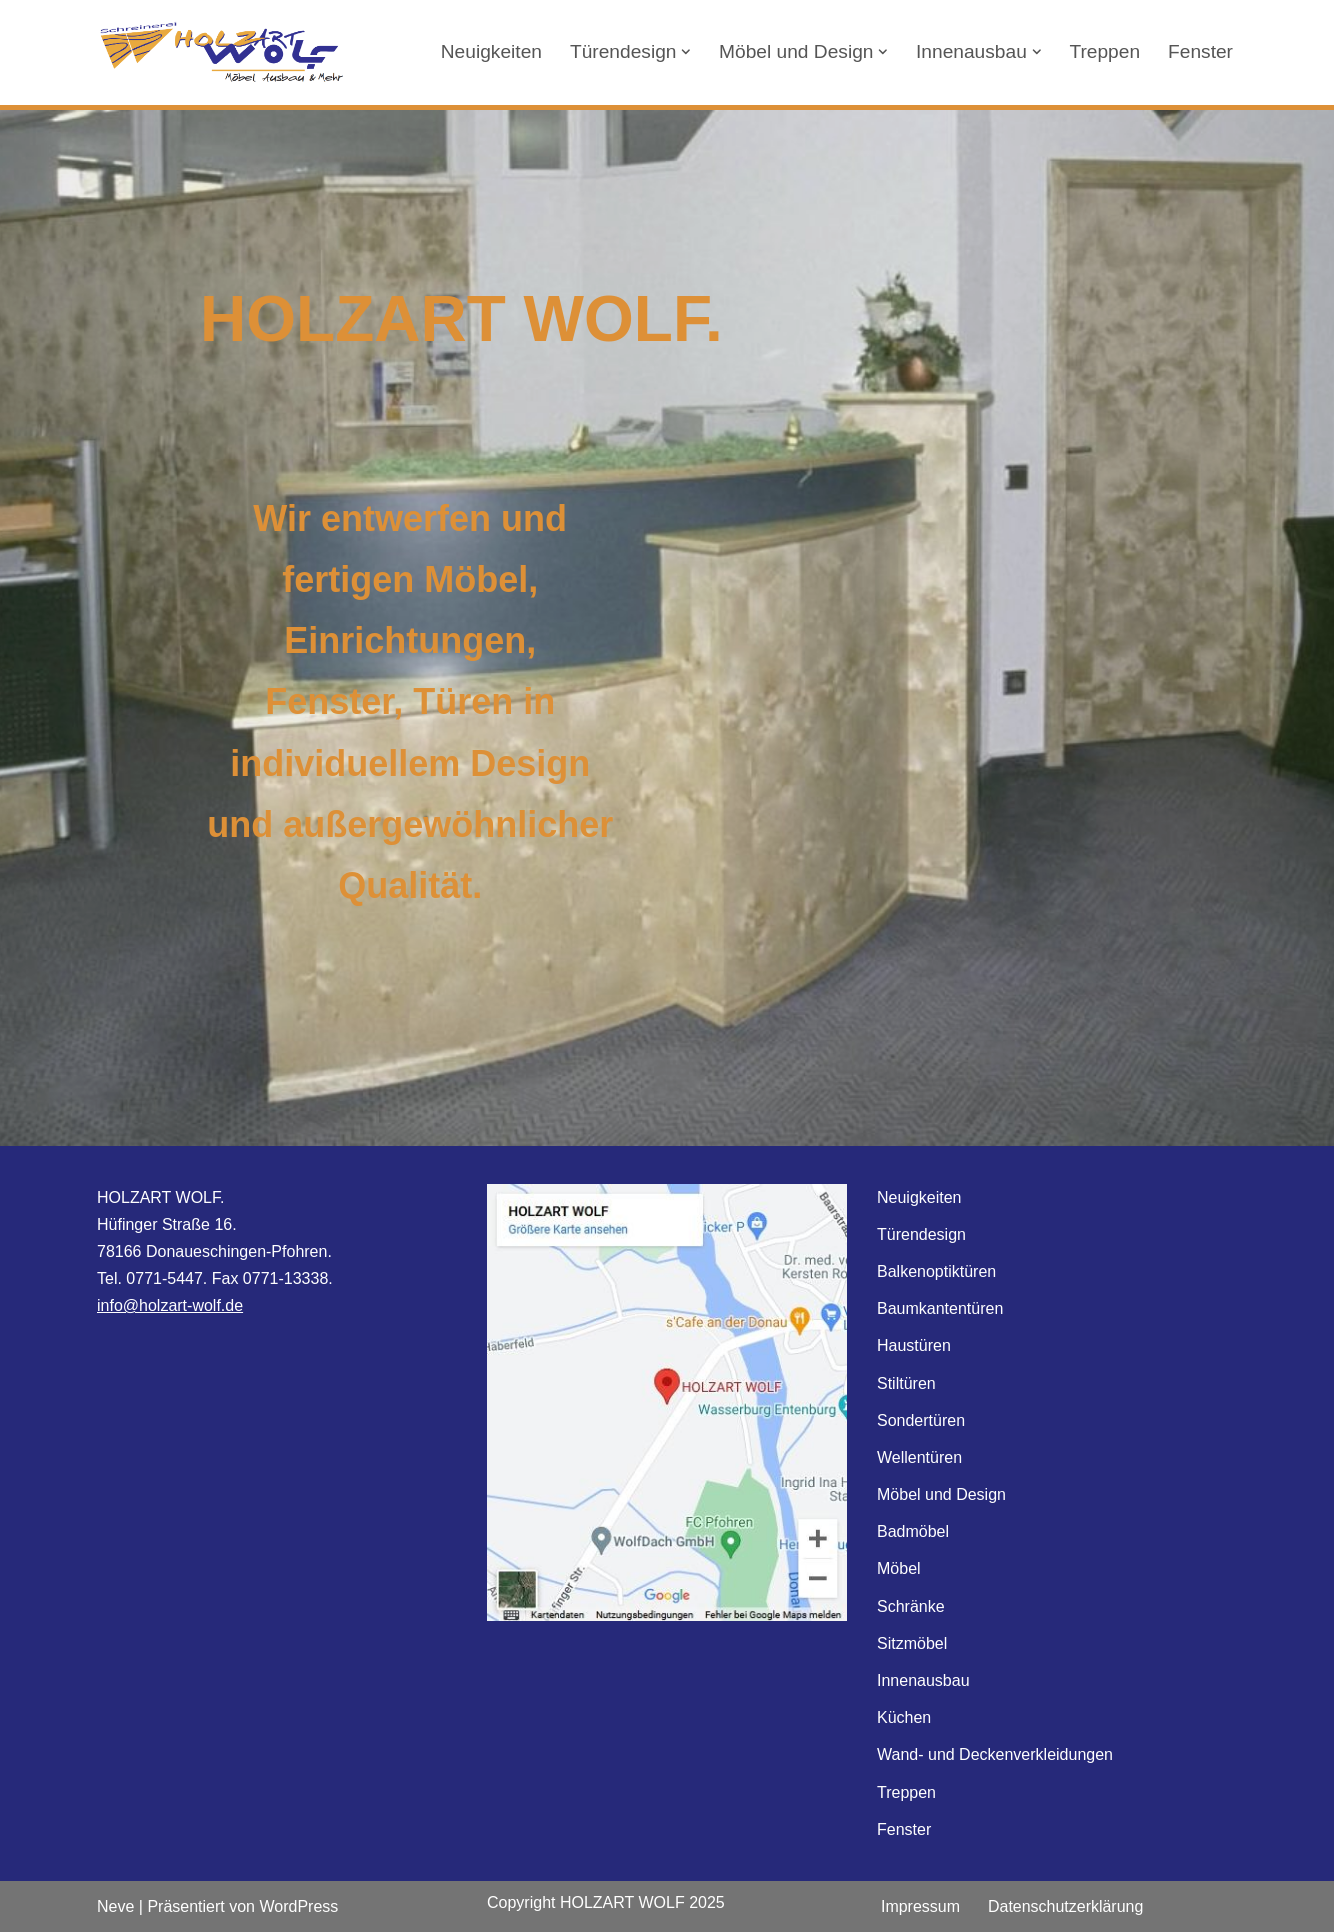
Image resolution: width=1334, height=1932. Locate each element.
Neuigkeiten (490, 51)
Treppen (1104, 51)
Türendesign (921, 1234)
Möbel (899, 1568)
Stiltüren (906, 1383)
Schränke (911, 1606)
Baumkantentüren (940, 1308)
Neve (115, 1906)
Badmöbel (913, 1531)
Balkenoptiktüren (936, 1271)
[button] (686, 52)
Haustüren (914, 1345)
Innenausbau (923, 1680)
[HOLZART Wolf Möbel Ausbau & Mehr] (222, 52)
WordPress (298, 1906)
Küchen (904, 1717)
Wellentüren (919, 1457)
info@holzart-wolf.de (170, 1305)
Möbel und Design (941, 1494)
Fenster (1200, 51)
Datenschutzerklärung (1066, 1906)
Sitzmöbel (912, 1643)
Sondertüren (921, 1420)
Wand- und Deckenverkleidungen (995, 1754)
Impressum (920, 1906)
